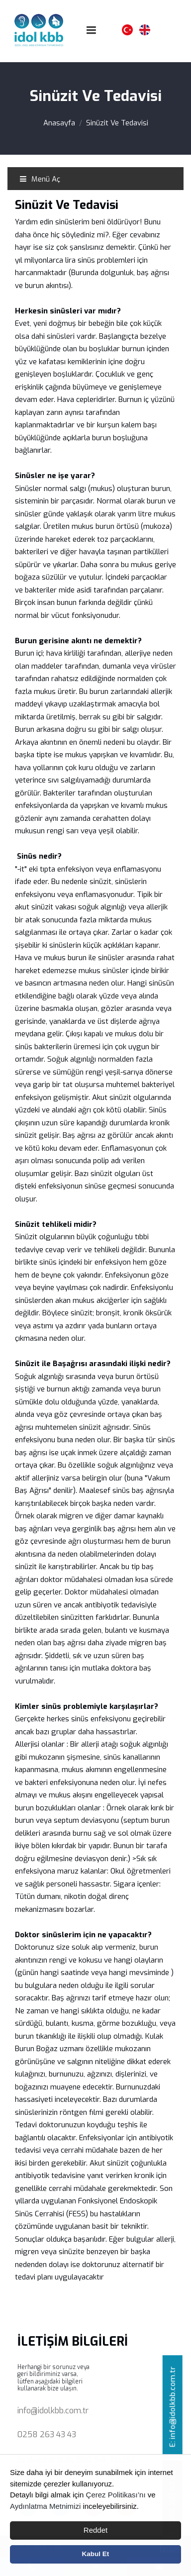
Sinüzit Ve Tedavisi (117, 123)
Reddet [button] (95, 2530)
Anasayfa (59, 123)
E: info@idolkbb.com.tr (173, 2406)
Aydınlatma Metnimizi (45, 2506)
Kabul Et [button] (95, 2554)
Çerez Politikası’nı (116, 2494)
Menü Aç (39, 179)
